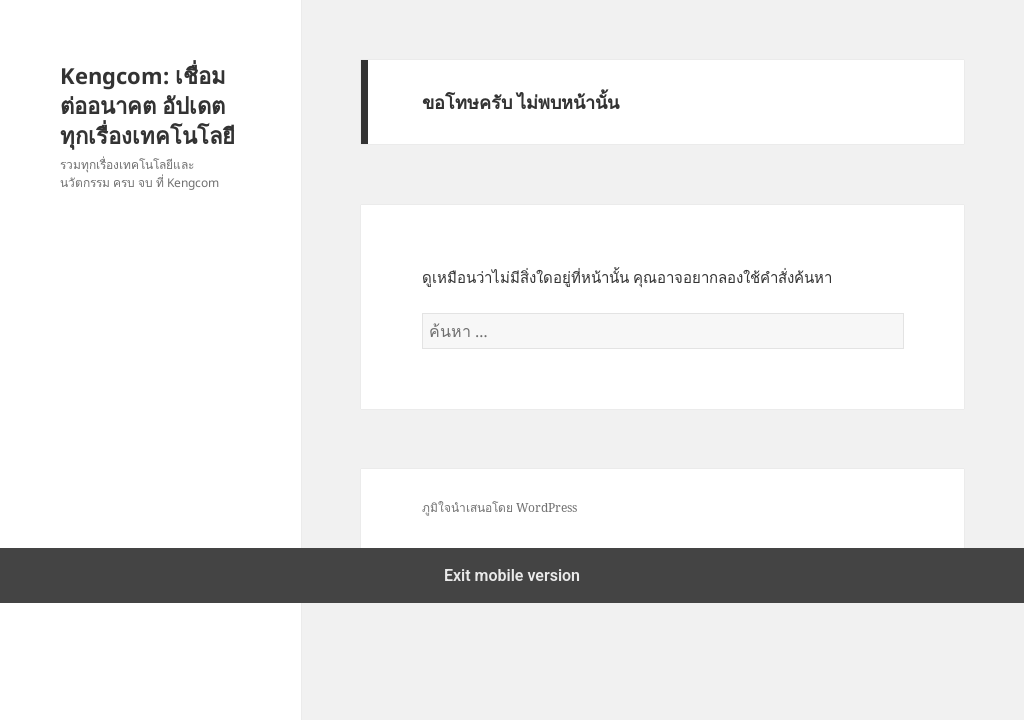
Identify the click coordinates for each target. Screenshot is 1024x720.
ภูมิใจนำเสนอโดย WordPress (499, 507)
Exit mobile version (512, 575)
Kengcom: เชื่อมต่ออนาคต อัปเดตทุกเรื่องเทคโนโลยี (147, 105)
